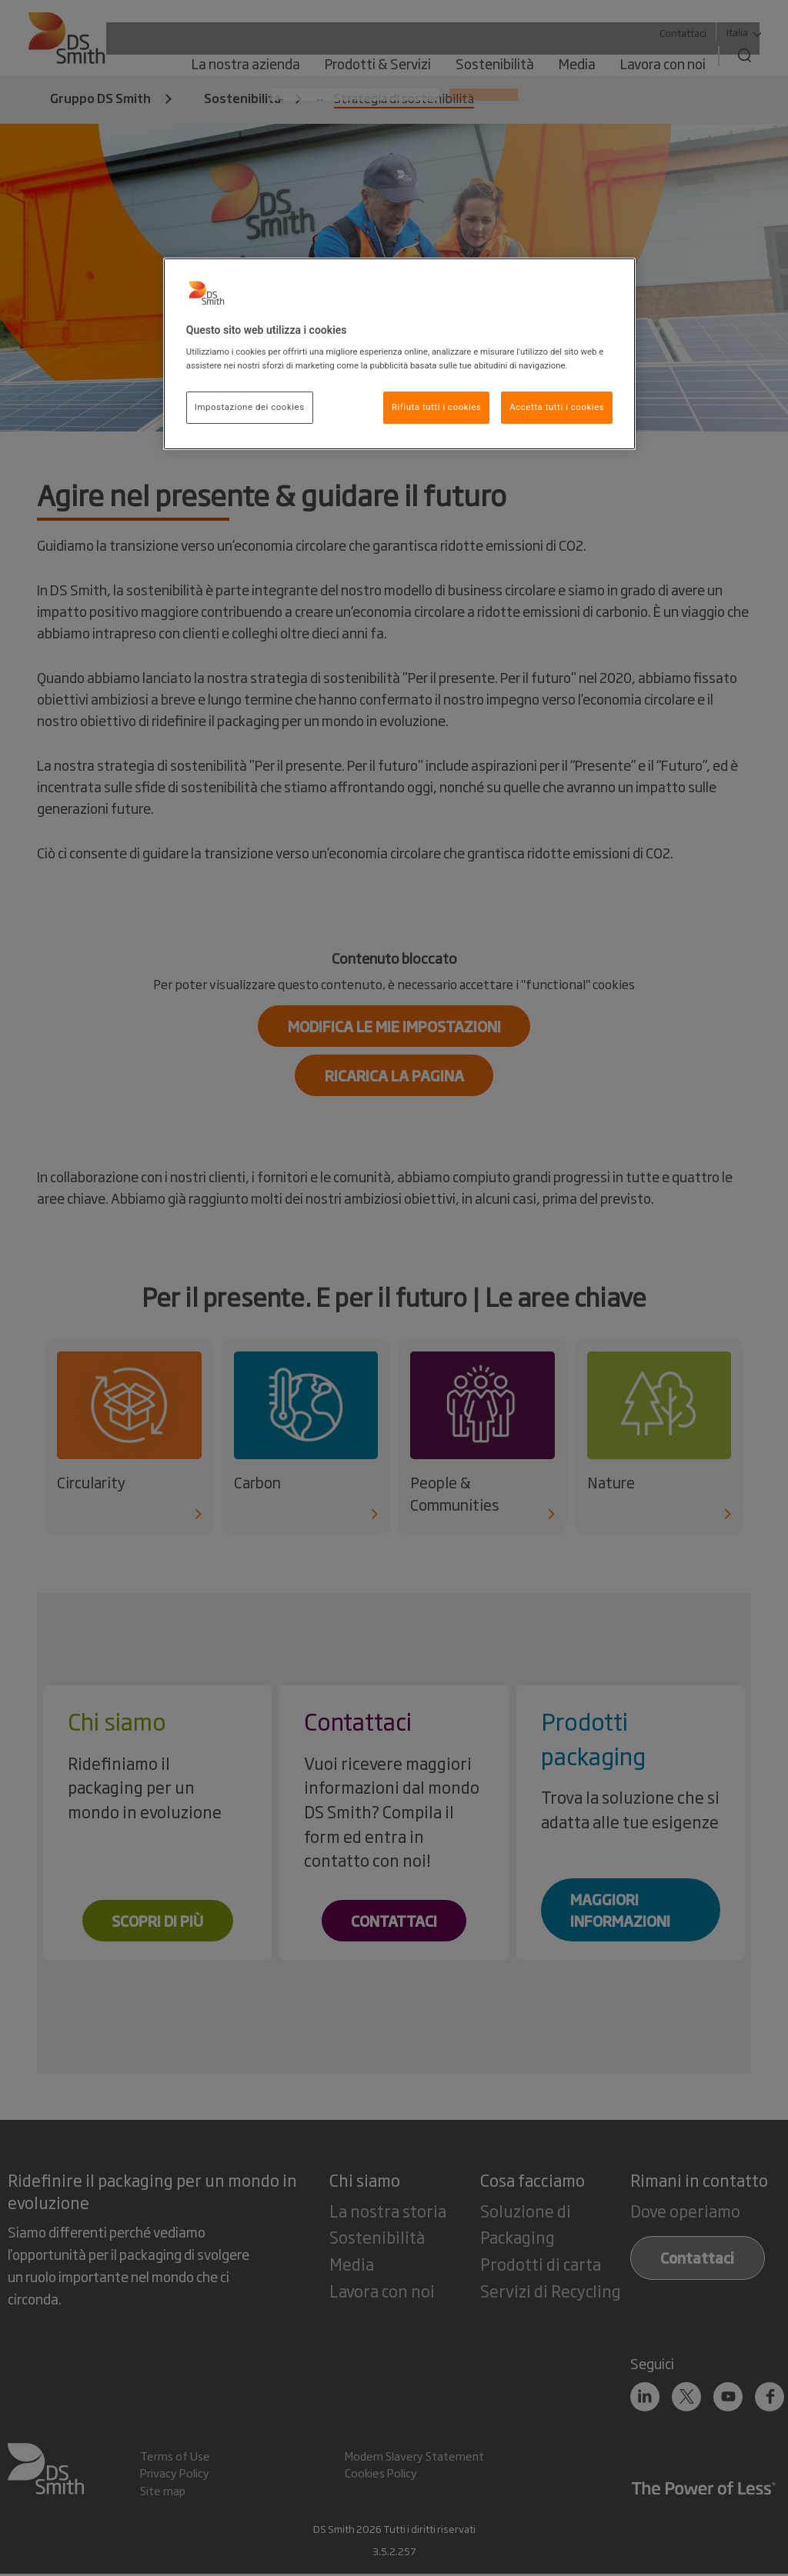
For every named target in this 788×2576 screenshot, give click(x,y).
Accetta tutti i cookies (556, 407)
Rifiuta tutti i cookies (437, 407)
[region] (399, 354)
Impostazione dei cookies (250, 407)
